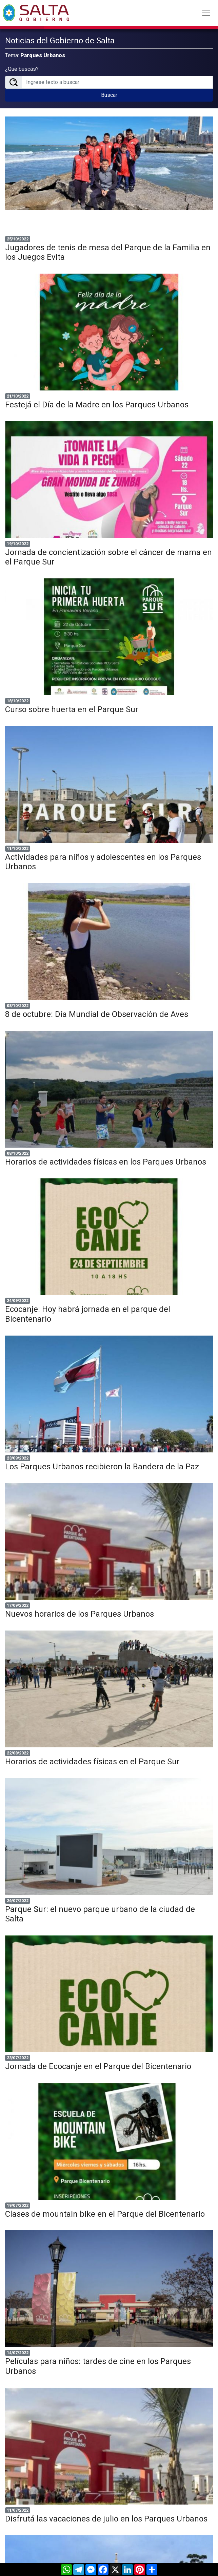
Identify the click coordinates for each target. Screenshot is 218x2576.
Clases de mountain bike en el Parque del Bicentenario (105, 2214)
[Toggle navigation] (206, 12)
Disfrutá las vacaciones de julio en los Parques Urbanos (106, 2519)
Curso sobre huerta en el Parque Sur (71, 709)
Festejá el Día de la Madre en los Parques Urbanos (97, 404)
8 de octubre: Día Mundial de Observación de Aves (96, 1014)
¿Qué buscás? (22, 69)
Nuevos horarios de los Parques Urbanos (79, 1614)
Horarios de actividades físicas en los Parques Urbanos (105, 1162)
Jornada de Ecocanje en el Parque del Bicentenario (98, 2066)
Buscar (109, 95)
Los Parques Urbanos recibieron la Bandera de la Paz (102, 1466)
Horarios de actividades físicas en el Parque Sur (92, 1761)
